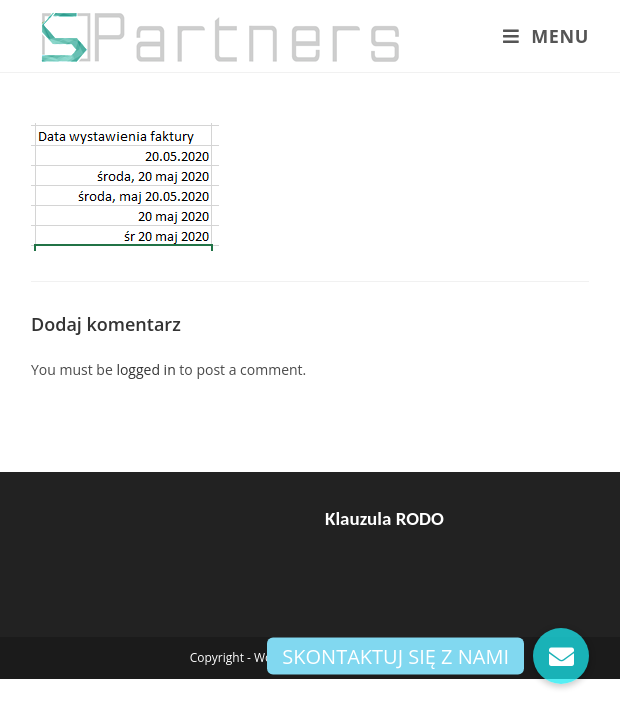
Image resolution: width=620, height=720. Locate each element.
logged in (145, 369)
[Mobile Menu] (546, 36)
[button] (561, 656)
